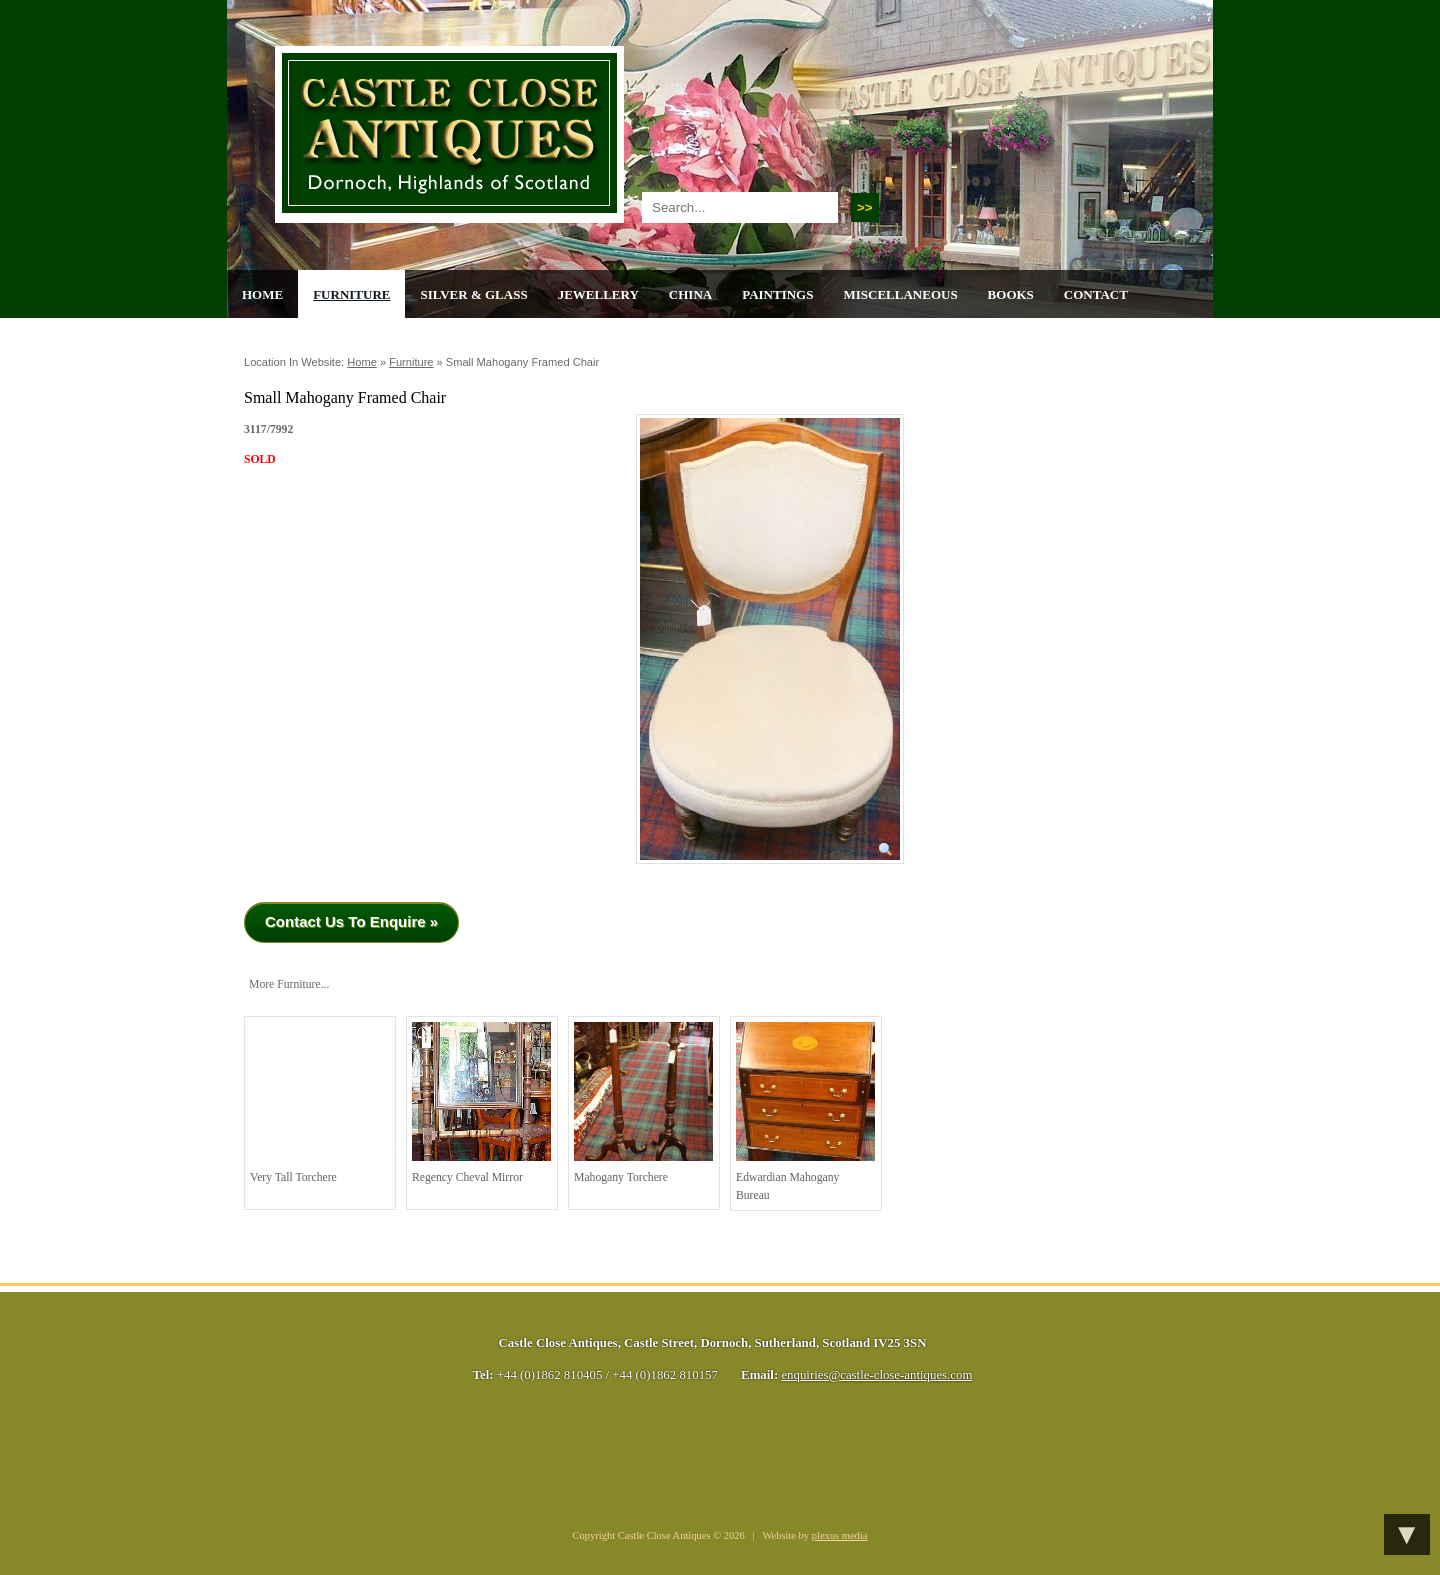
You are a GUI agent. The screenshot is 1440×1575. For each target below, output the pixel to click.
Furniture (351, 294)
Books (1011, 294)
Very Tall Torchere (319, 1103)
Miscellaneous (900, 294)
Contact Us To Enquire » (351, 921)
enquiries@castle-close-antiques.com (876, 1375)
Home (262, 294)
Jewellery (598, 294)
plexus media (840, 1535)
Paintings (777, 294)
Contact (1096, 294)
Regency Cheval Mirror (481, 1103)
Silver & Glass (473, 294)
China (690, 294)
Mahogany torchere (643, 1103)
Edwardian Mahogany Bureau (805, 1112)
